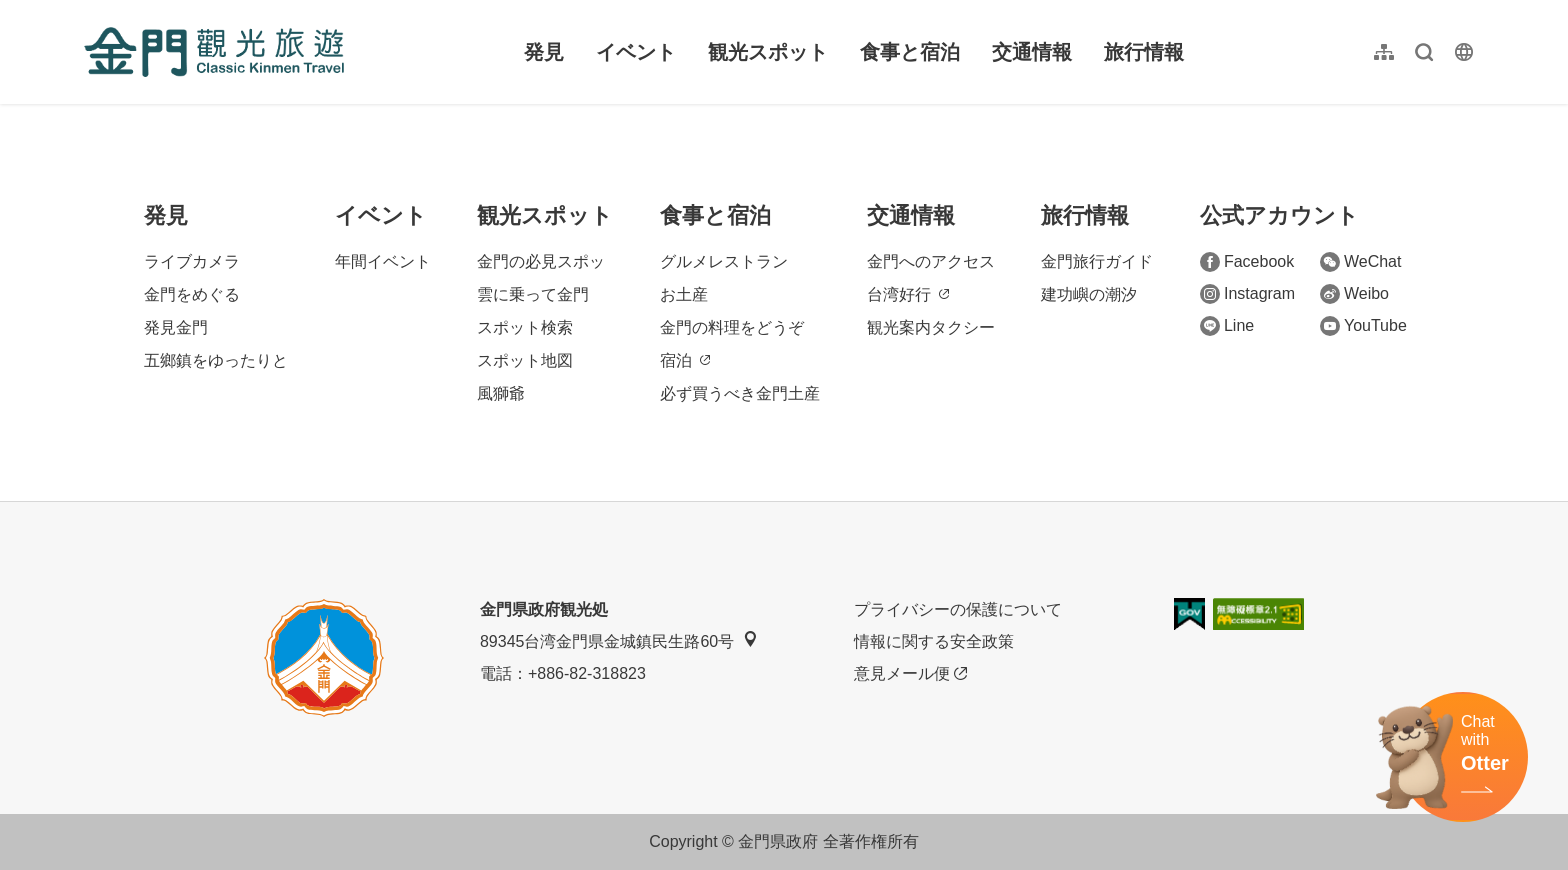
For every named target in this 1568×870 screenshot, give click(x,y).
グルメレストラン (724, 261)
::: (90, 11)
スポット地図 (525, 360)
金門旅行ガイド (1097, 261)
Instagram (1247, 294)
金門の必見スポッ (541, 261)
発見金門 (176, 327)
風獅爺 (501, 393)
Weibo (1354, 294)
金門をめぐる (192, 294)
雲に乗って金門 (533, 294)
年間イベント (383, 261)
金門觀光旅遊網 (214, 52)
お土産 (684, 294)
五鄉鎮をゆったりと (216, 360)
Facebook (1247, 262)
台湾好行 (908, 294)
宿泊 (685, 360)
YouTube (1363, 326)
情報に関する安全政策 (934, 641)
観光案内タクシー (931, 327)
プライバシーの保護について (958, 609)
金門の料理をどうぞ (732, 327)
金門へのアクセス (931, 261)
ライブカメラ (192, 261)
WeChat (1361, 262)
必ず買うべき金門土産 (740, 393)
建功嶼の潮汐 (1089, 294)
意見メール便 (910, 674)
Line (1227, 326)
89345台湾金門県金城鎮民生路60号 (619, 640)
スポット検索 (525, 327)
